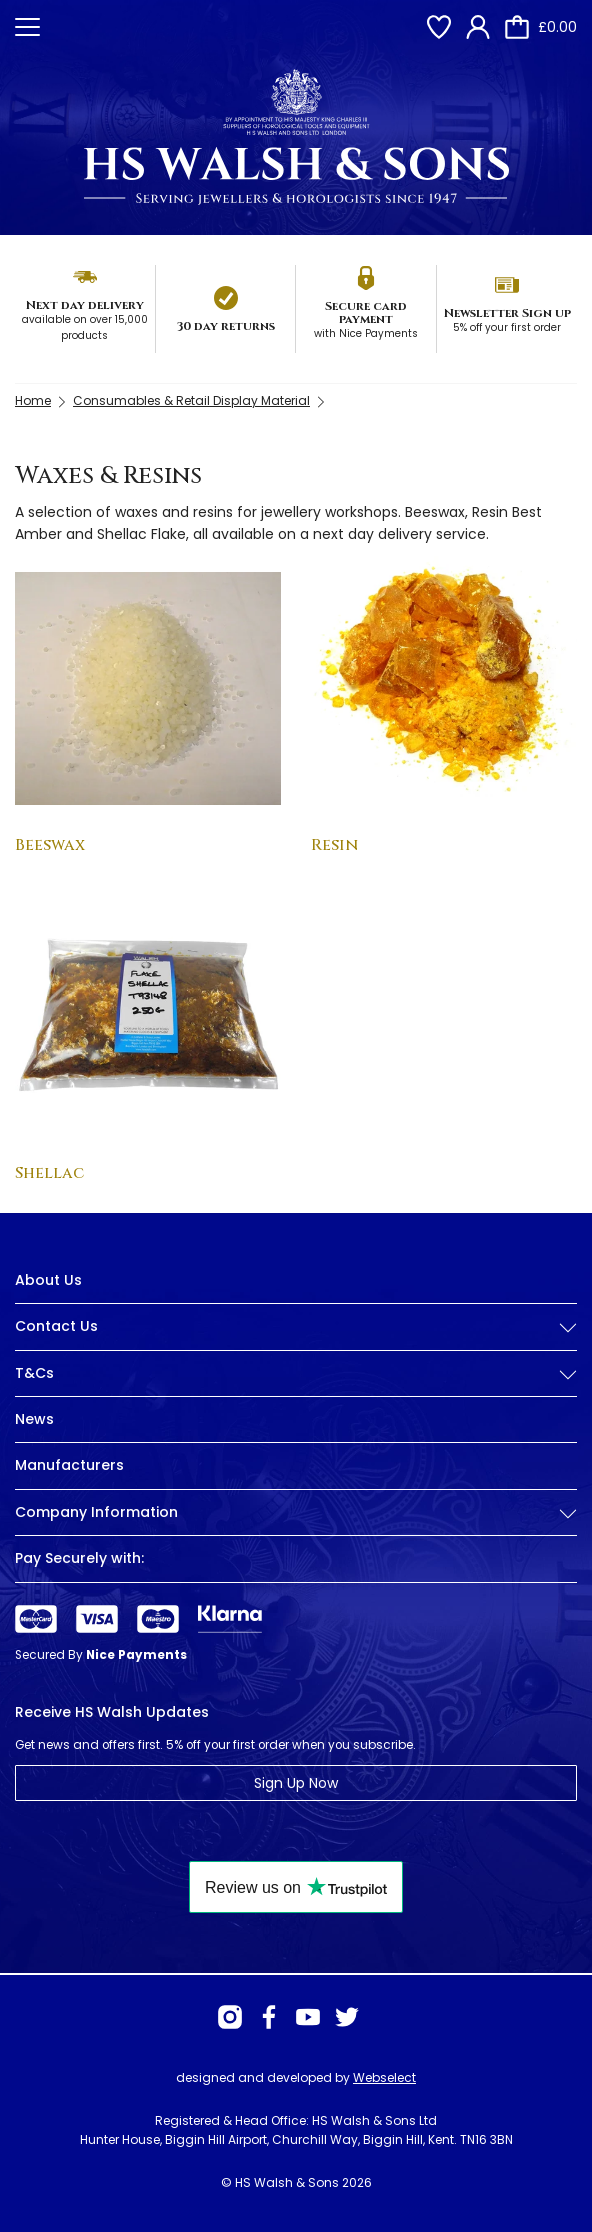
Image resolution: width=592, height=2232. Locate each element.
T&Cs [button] (296, 1373)
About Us (48, 1280)
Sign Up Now (296, 1783)
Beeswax (50, 845)
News (34, 1419)
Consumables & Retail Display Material (191, 400)
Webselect (384, 2077)
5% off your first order (507, 327)
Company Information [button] (296, 1512)
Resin (334, 845)
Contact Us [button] (296, 1326)
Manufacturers (69, 1465)
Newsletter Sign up (507, 313)
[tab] (296, 1342)
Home (33, 400)
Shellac (49, 1173)
